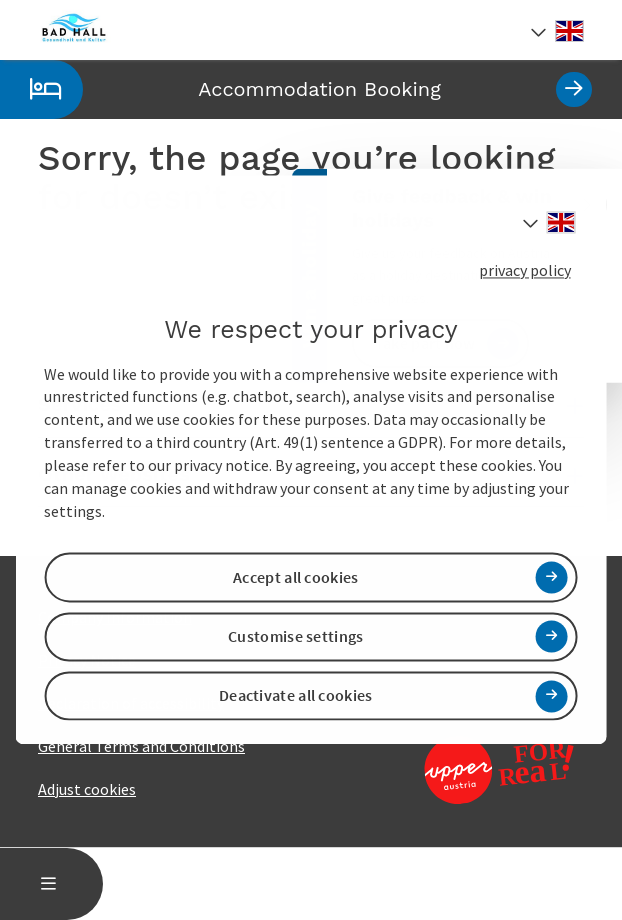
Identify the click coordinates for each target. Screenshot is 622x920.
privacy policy (525, 270)
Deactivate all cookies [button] (296, 696)
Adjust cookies (87, 789)
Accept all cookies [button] (295, 577)
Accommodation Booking (296, 89)
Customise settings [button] (295, 636)
